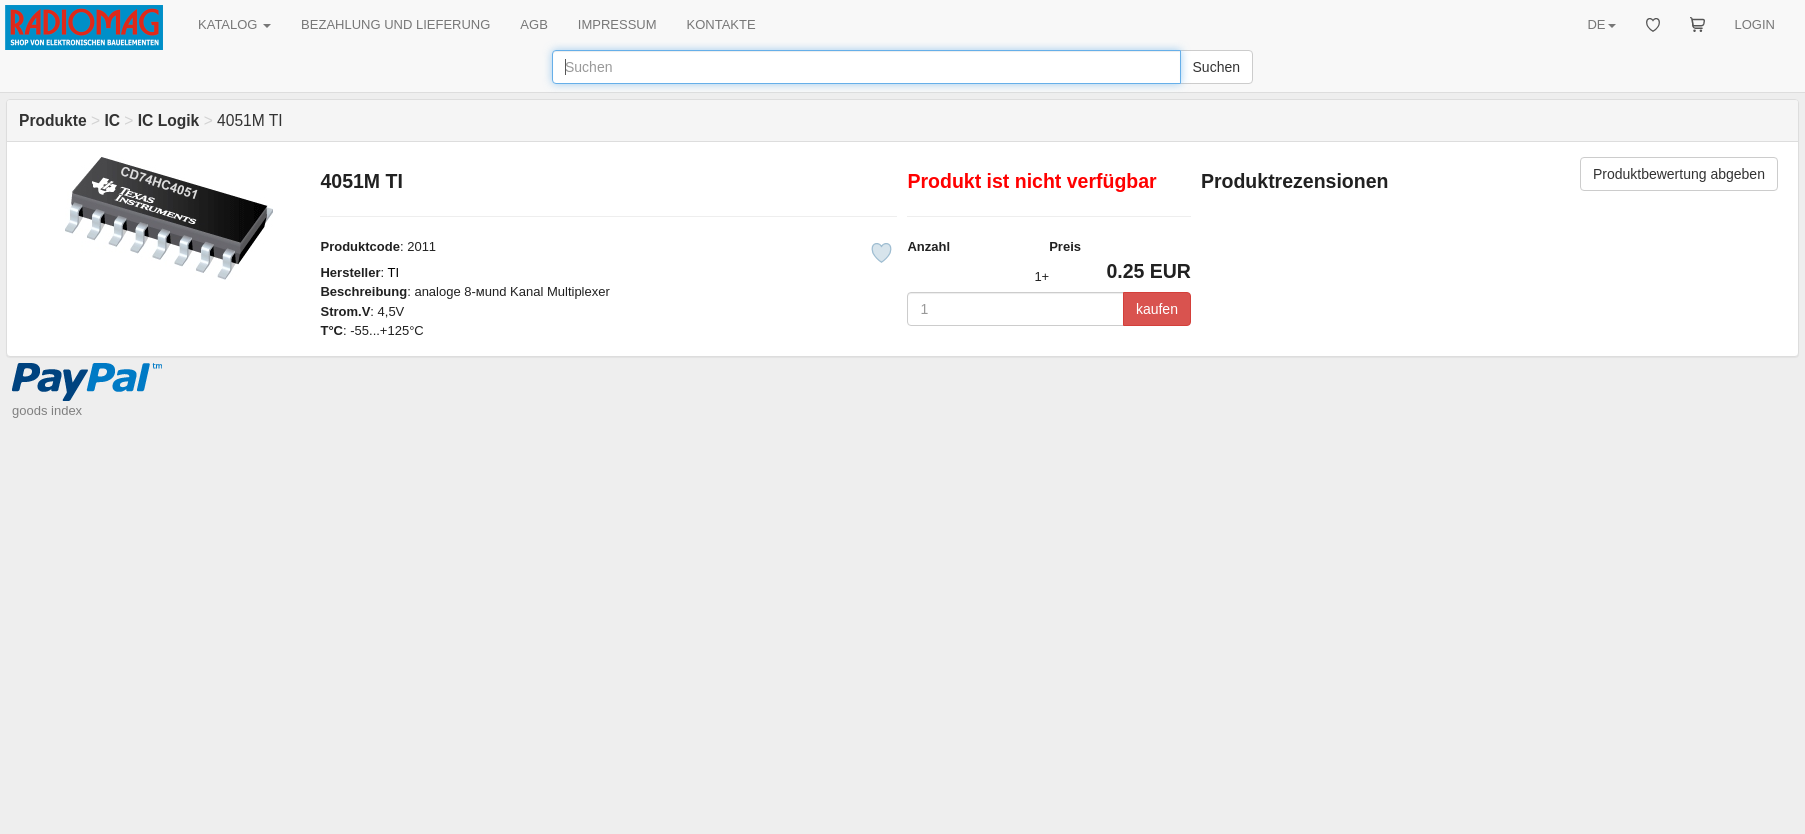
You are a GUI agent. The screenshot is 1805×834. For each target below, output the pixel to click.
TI (393, 272)
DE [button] (1601, 24)
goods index (47, 410)
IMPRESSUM (617, 24)
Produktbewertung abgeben (1679, 174)
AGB (533, 24)
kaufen (1157, 309)
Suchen (1216, 67)
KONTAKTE (721, 24)
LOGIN (1755, 24)
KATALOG (234, 24)
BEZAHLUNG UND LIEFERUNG (395, 24)
